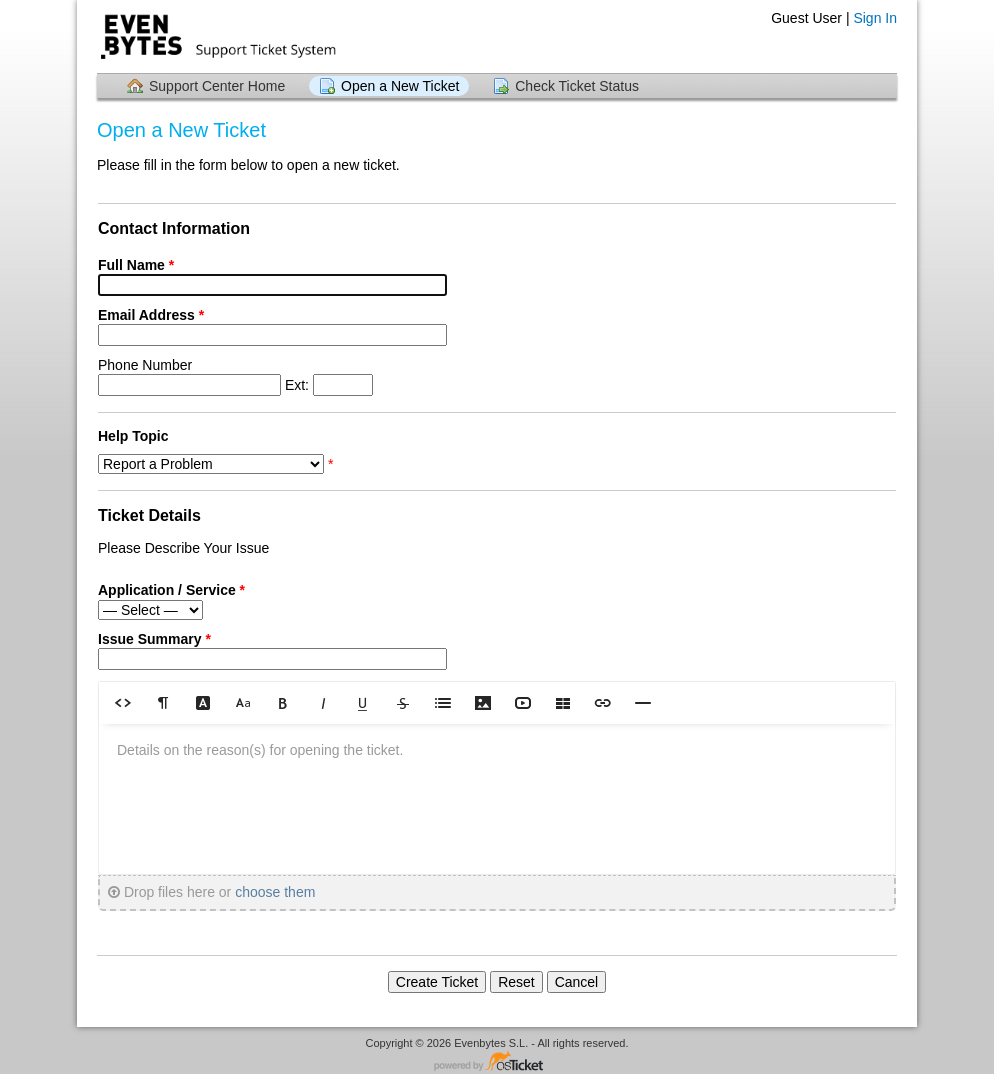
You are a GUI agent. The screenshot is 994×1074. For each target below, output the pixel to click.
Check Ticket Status (577, 86)
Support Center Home (217, 86)
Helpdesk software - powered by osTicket (497, 1062)
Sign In (875, 18)
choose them (275, 892)
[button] (123, 702)
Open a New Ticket (400, 86)
